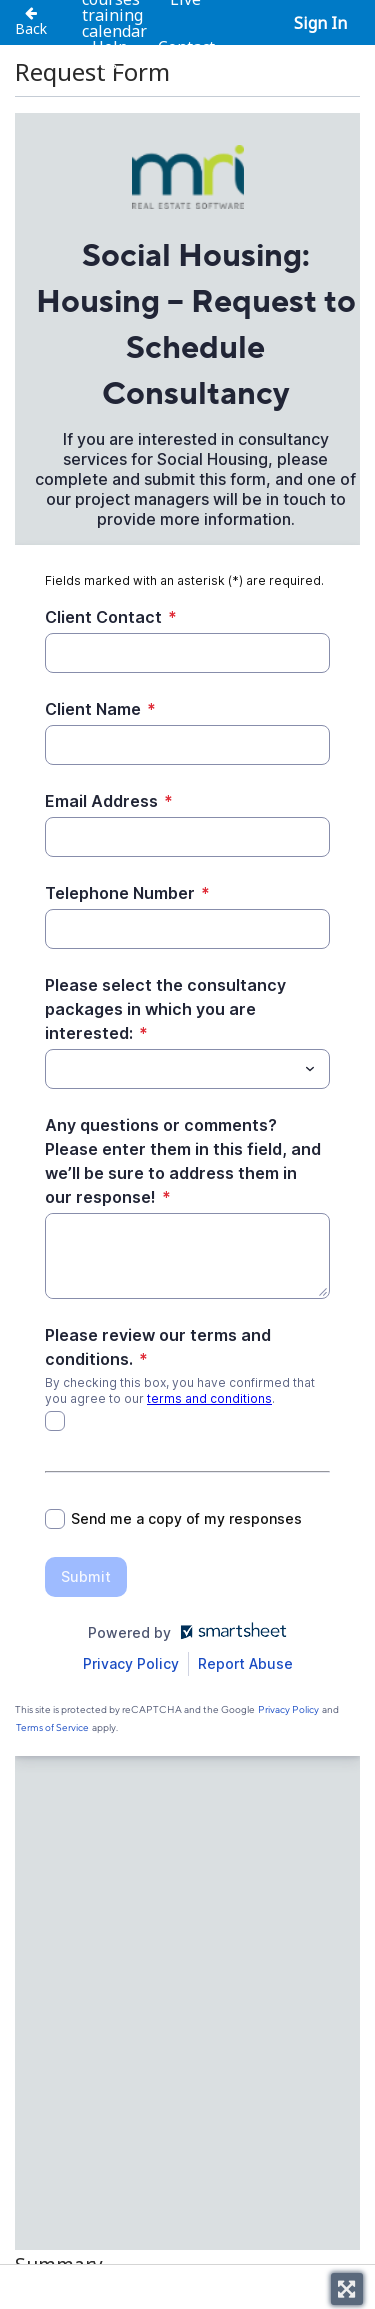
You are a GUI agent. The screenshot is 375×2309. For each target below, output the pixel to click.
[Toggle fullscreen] (347, 2289)
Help (110, 47)
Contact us (157, 55)
